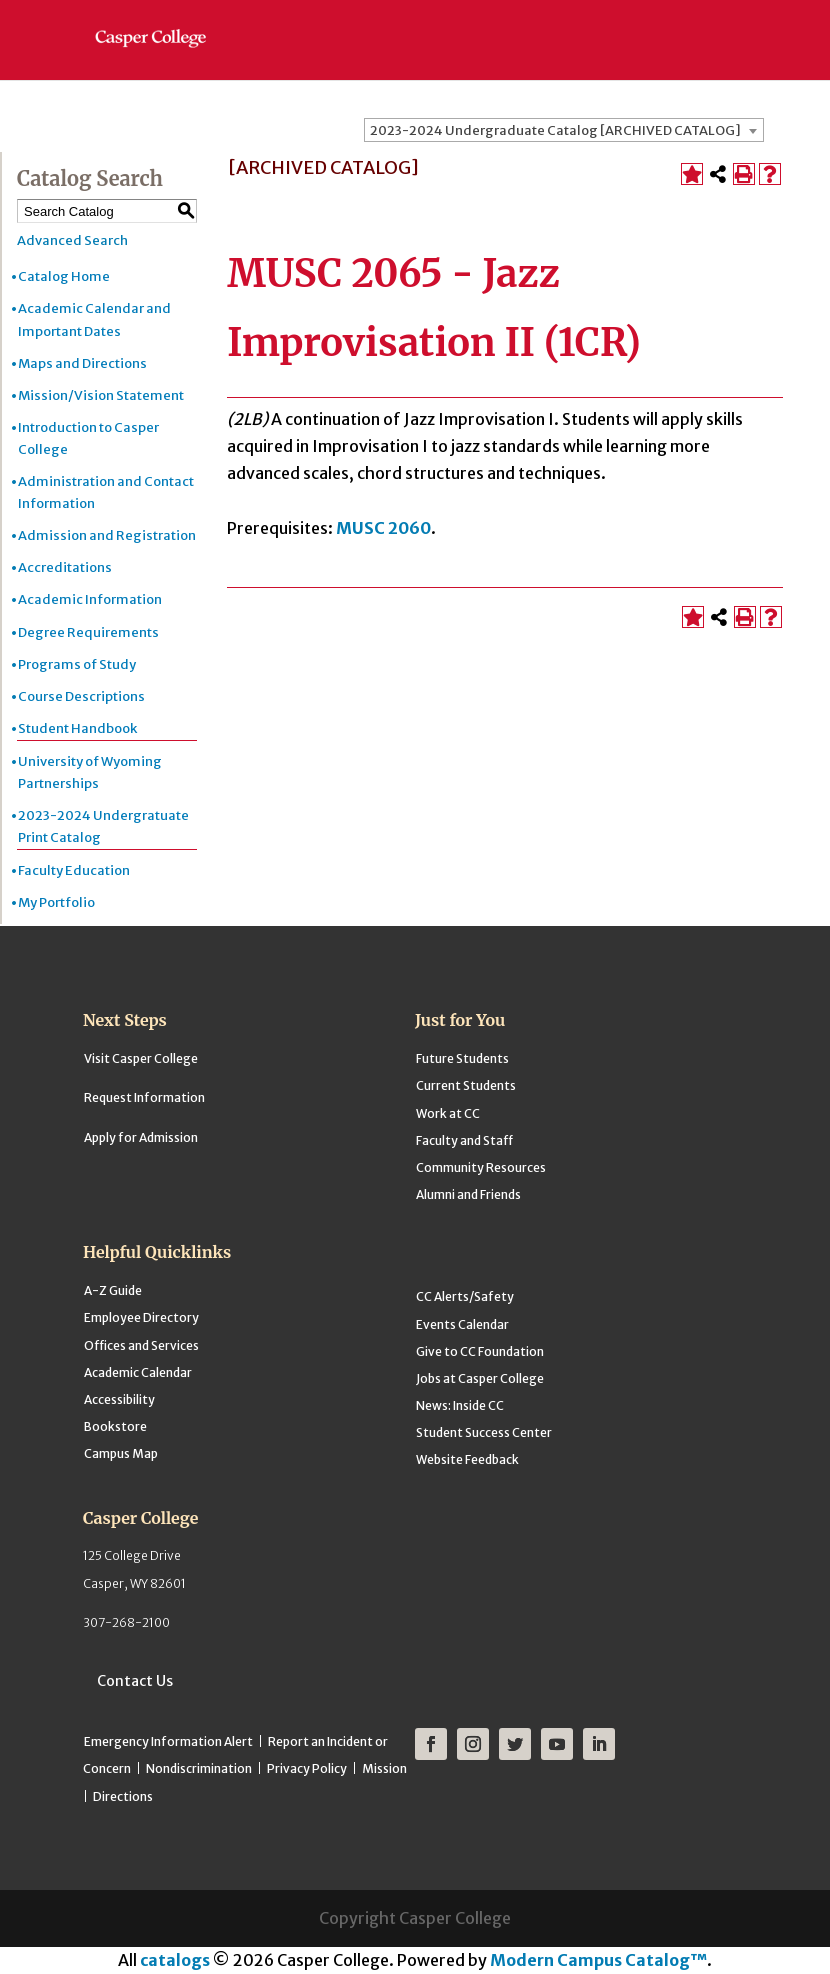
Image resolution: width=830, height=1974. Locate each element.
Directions (123, 1796)
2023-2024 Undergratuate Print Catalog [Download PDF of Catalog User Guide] (103, 826)
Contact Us (135, 1681)
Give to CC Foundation (480, 1351)
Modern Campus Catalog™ (598, 1960)
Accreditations (65, 567)
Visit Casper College (141, 1058)
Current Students (466, 1085)
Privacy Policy (307, 1768)
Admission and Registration (107, 535)
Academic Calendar (138, 1372)
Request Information (144, 1097)
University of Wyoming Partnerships (90, 772)
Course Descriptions (81, 696)
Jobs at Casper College (480, 1378)
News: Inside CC (460, 1405)
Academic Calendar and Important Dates (94, 319)
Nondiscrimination (199, 1768)
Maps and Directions (82, 363)
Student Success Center (484, 1432)
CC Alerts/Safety (465, 1296)
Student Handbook (77, 728)
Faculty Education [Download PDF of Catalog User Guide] (74, 870)
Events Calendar (462, 1324)
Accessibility (119, 1399)
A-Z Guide (113, 1290)
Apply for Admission (141, 1137)
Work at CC (448, 1113)
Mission (384, 1768)
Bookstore (115, 1426)
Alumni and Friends (468, 1194)
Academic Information (90, 599)
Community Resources (481, 1167)
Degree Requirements (88, 632)
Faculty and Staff (464, 1140)
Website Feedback (467, 1459)
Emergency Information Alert (168, 1741)
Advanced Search (72, 240)
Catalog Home (64, 276)
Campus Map (121, 1453)
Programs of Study (77, 664)
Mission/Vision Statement (101, 395)
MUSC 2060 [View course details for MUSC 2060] (383, 528)
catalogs (175, 1960)
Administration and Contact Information (106, 492)
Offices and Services (141, 1345)
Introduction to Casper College (88, 438)
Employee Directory (141, 1317)
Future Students (462, 1058)
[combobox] (564, 130)
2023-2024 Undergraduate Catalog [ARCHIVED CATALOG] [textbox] (555, 130)
